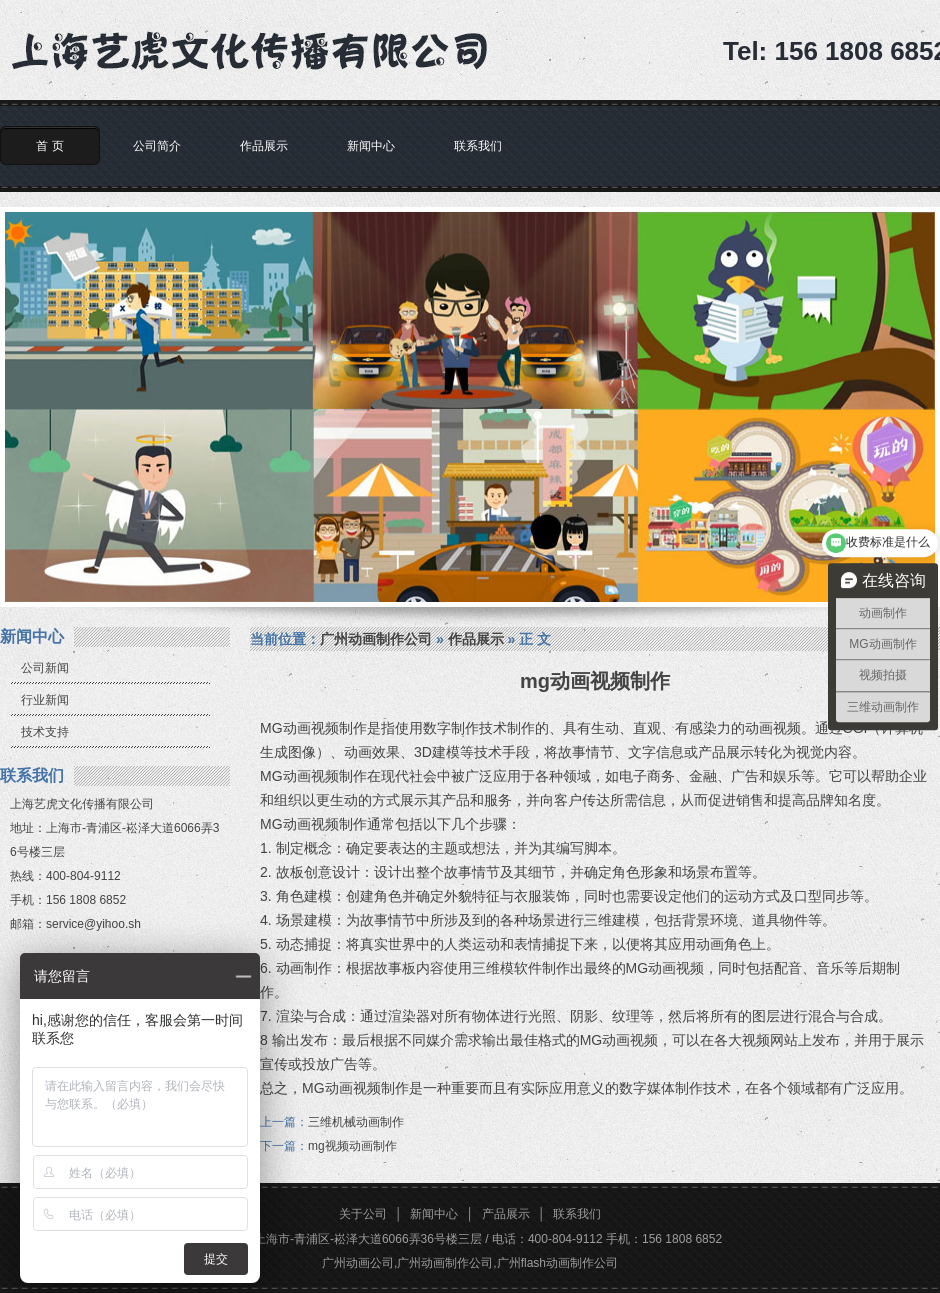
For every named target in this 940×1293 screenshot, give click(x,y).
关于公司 (363, 1214)
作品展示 (264, 146)
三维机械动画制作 (356, 1122)
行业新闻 (45, 700)
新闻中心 (371, 146)
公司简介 (157, 146)
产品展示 (506, 1214)
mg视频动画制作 (352, 1146)
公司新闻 (45, 668)
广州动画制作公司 (376, 639)
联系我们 (478, 146)
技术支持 (45, 732)
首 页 (49, 146)
